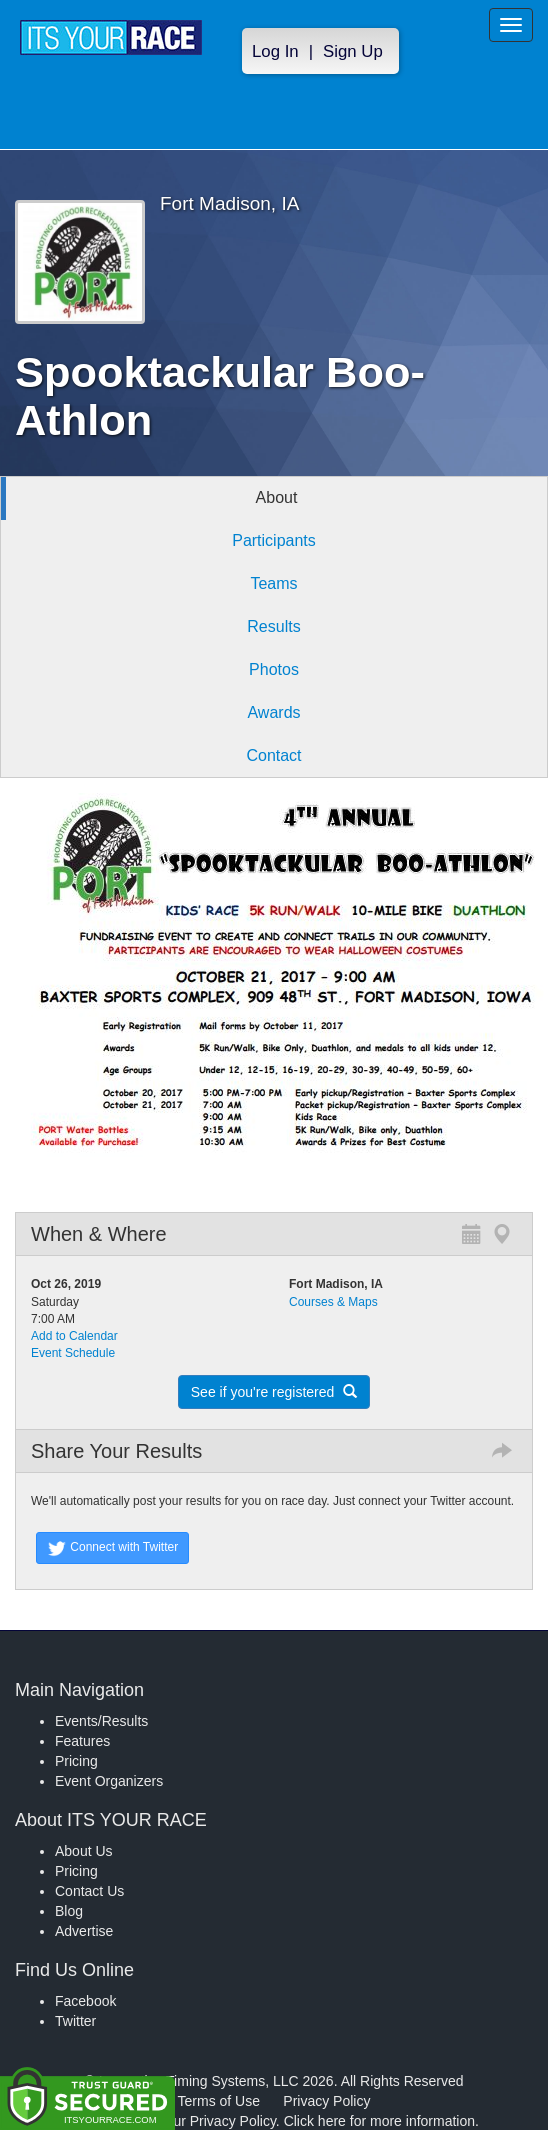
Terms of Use (219, 2101)
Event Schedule (73, 1353)
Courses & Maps (333, 1302)
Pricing (76, 1761)
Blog (69, 1911)
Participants (274, 540)
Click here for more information (379, 2121)
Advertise (84, 1931)
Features (82, 1741)
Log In (275, 51)
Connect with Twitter (112, 1548)
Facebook (85, 2001)
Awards (273, 712)
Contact (273, 755)
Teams (273, 583)
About (277, 497)
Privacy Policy (326, 2101)
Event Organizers (109, 1781)
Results (273, 626)
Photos (274, 669)
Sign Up (353, 51)
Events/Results (101, 1721)
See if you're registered (274, 1392)
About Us (84, 1851)
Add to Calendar (74, 1336)
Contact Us (89, 1891)
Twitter (75, 2021)
